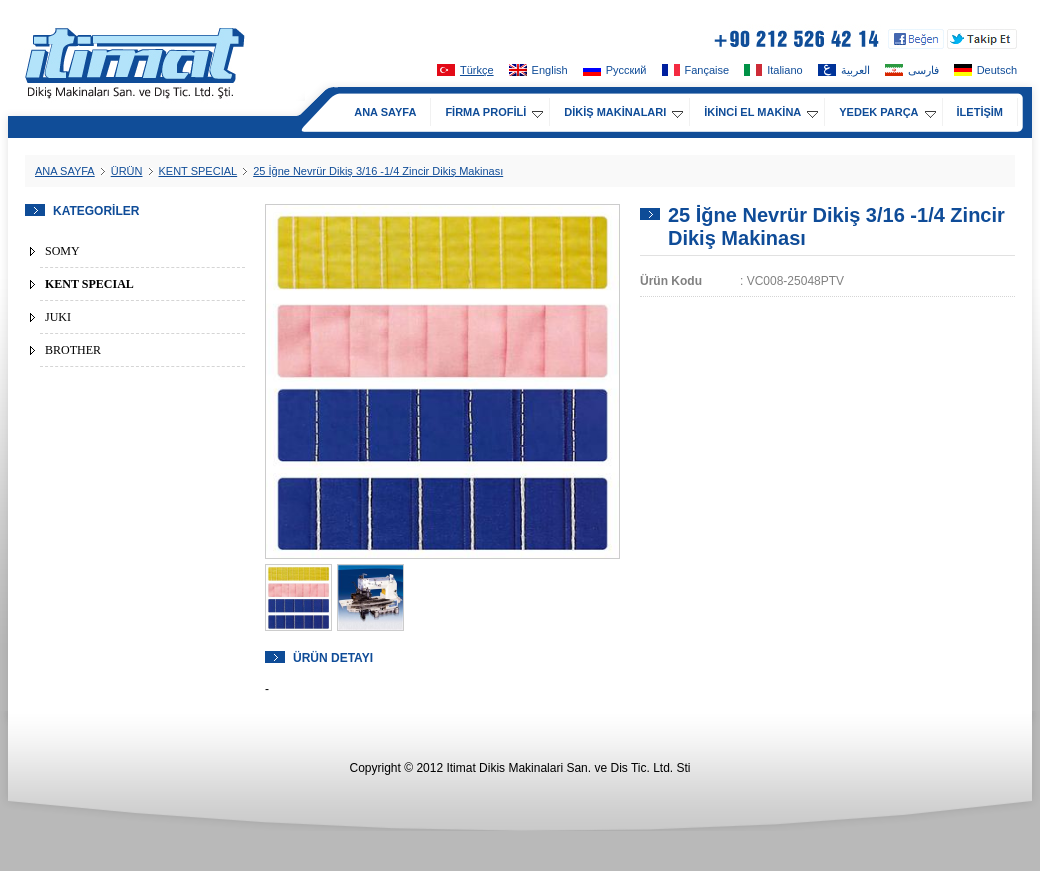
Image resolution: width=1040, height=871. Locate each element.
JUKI (58, 317)
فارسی (912, 70)
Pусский (615, 70)
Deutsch (985, 70)
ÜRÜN (127, 171)
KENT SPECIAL (198, 171)
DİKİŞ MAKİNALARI (623, 112)
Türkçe (465, 70)
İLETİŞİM (980, 112)
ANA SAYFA (385, 112)
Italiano (773, 70)
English (538, 70)
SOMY (62, 251)
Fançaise (696, 70)
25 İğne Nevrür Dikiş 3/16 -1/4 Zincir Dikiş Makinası (378, 171)
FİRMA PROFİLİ (494, 112)
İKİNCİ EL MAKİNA (761, 112)
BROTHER (73, 350)
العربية (844, 70)
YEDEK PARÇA (887, 112)
